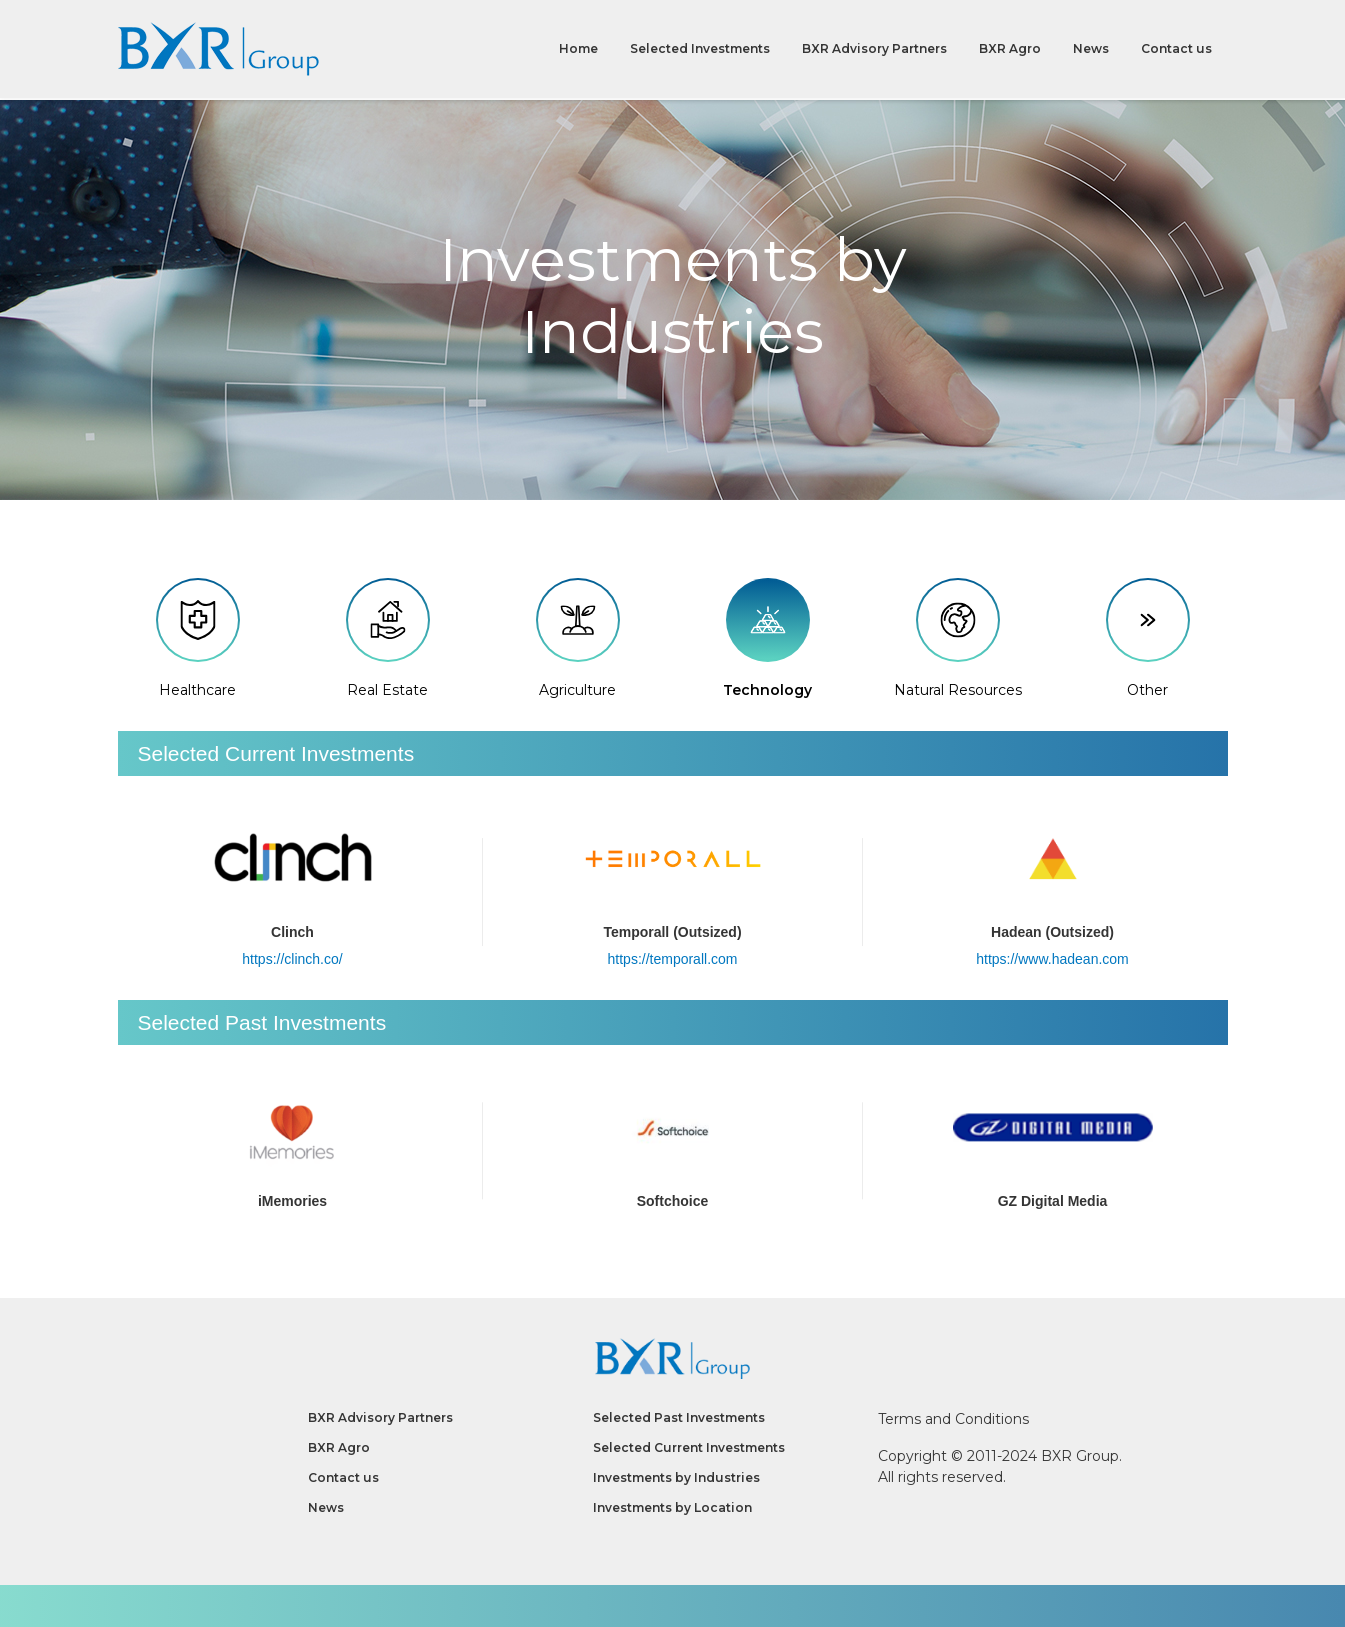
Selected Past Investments (679, 1417)
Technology (767, 639)
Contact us (1176, 49)
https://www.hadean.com (1052, 959)
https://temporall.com (673, 959)
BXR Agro (1010, 49)
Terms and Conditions (953, 1419)
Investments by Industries (676, 1477)
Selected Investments (700, 49)
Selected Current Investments (689, 1447)
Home (578, 49)
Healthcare (198, 639)
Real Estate (387, 639)
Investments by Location (672, 1507)
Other (1148, 639)
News (1091, 49)
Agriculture (578, 639)
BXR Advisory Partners (874, 49)
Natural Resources (958, 639)
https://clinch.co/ (292, 959)
